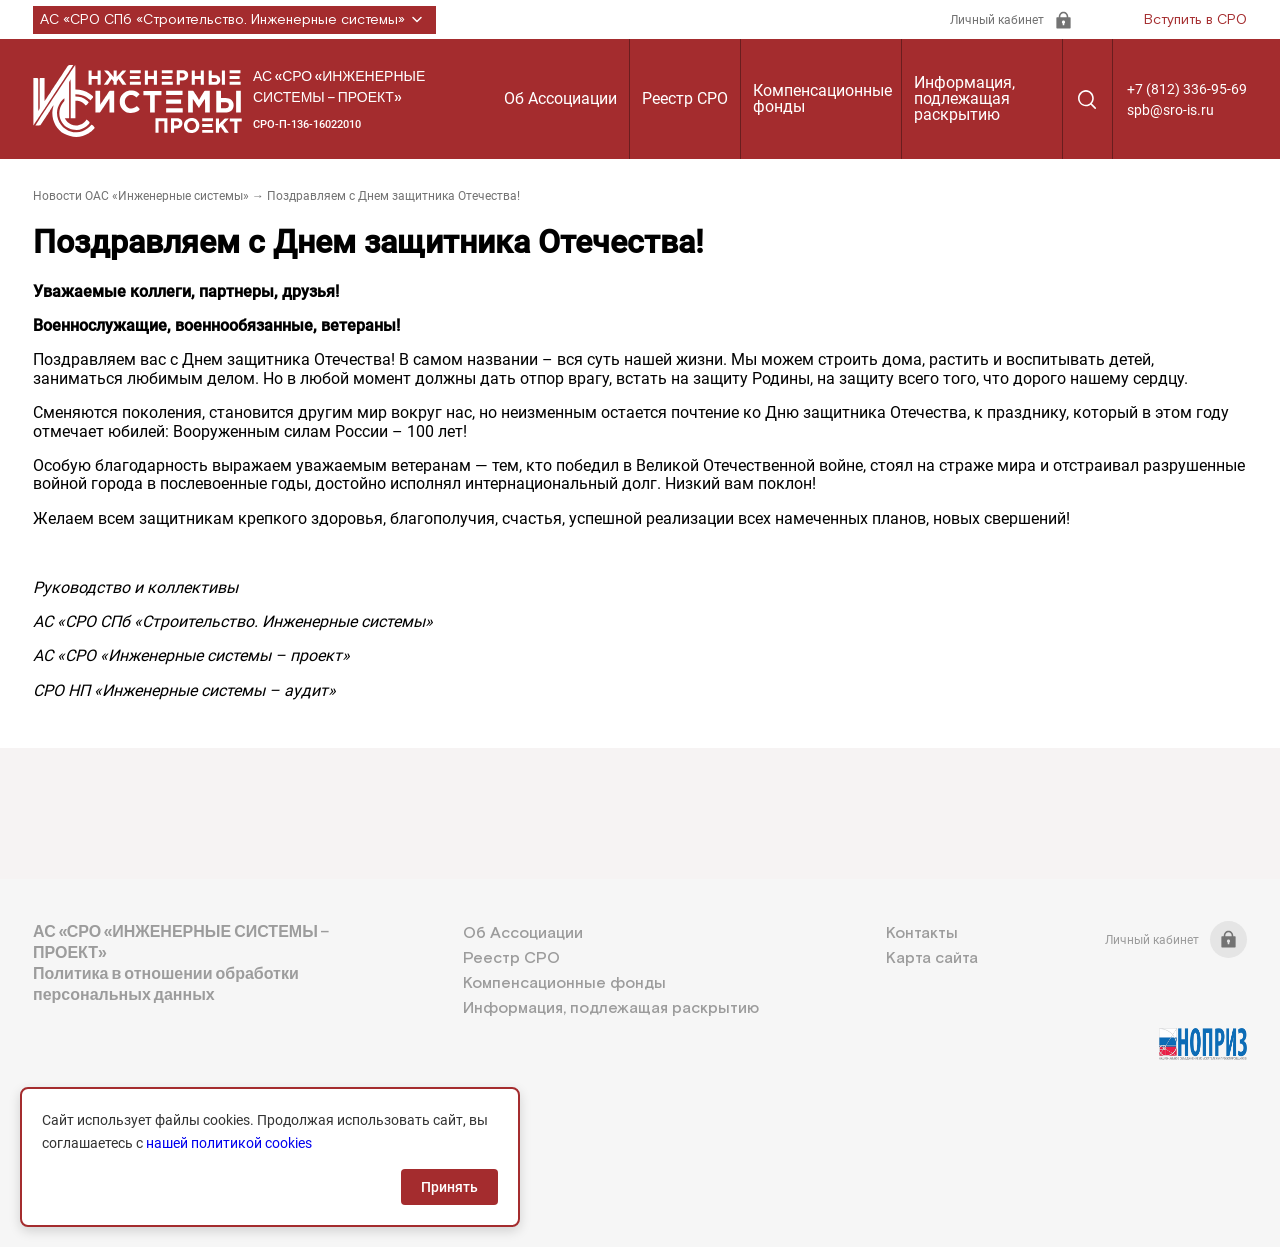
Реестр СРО (685, 98)
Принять (449, 1187)
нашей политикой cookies (229, 1143)
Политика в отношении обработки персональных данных (166, 984)
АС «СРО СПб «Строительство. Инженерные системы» (234, 20)
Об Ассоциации (560, 98)
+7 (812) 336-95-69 (1187, 89)
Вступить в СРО (1195, 20)
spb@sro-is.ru (1170, 110)
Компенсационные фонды (822, 98)
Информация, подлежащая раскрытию (964, 98)
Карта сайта (932, 958)
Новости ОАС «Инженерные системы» (141, 196)
